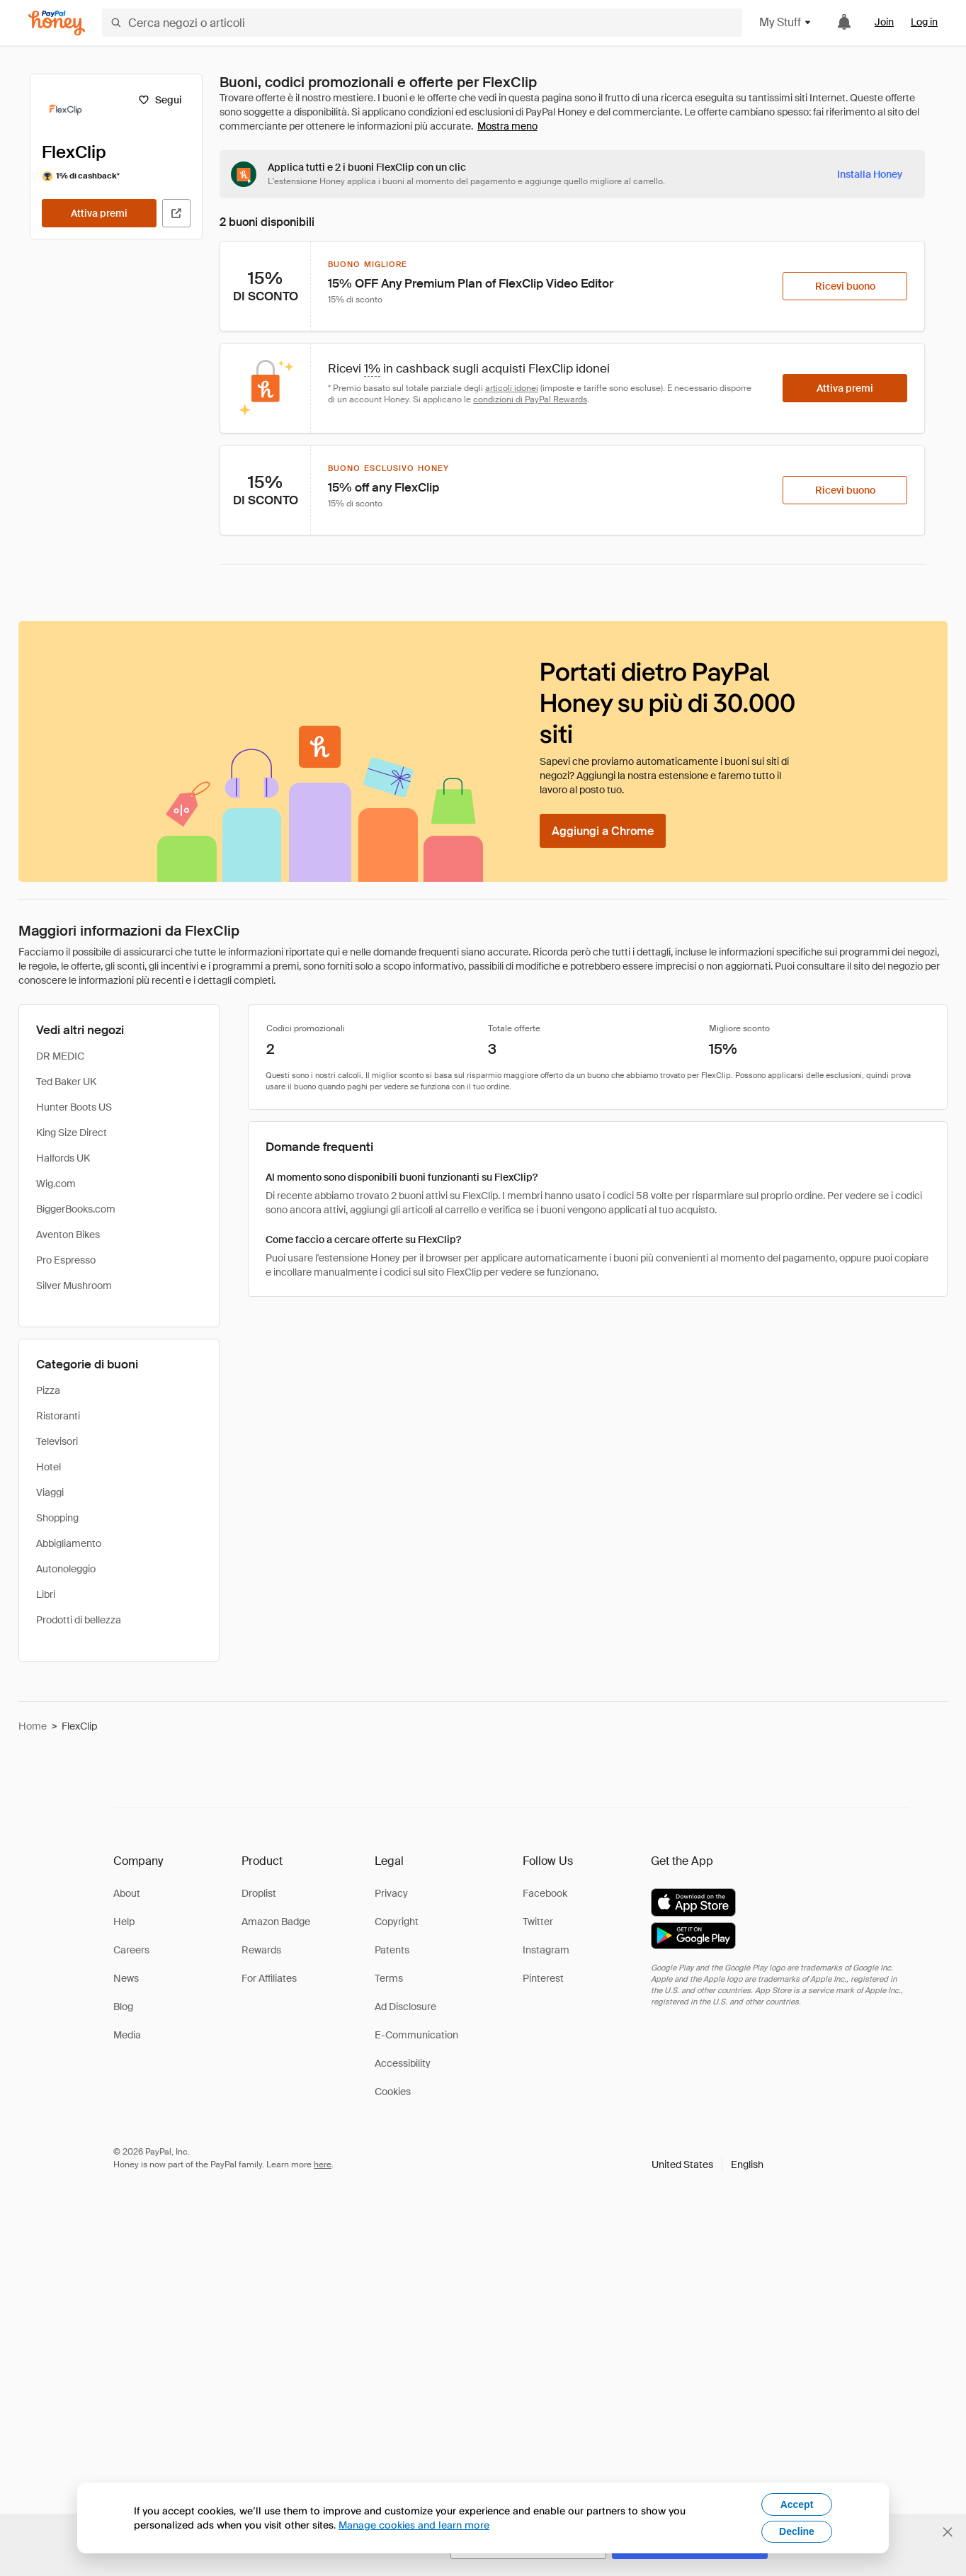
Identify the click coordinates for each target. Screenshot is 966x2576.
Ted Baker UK (66, 1081)
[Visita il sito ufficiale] (176, 213)
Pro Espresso (66, 1260)
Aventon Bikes (68, 1234)
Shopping (57, 1517)
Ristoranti (58, 1415)
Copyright (397, 1921)
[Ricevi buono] (845, 286)
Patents (392, 1950)
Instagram (546, 1950)
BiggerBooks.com (75, 1209)
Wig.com (56, 1183)
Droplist (259, 1893)
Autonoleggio (66, 1568)
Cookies (393, 2091)
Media (127, 2035)
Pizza (48, 1390)
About (126, 1893)
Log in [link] (924, 22)
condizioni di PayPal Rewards (530, 399)
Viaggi (50, 1492)
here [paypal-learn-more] (322, 2164)
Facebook (545, 1893)
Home (32, 1726)
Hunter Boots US (74, 1107)
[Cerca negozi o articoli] (422, 22)
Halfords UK (63, 1158)
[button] (707, 2164)
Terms (389, 1978)
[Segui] (160, 100)
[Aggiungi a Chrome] (603, 831)
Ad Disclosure (405, 2006)
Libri (45, 1594)
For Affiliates (269, 1978)
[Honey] (56, 23)
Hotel (48, 1466)
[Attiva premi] (99, 213)
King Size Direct (71, 1132)
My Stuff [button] (785, 22)
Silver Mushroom (74, 1285)
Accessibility (403, 2063)
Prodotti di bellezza (78, 1619)
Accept (797, 2504)
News (126, 1978)
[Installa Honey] (869, 174)
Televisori (57, 1441)
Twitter (538, 1921)
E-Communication (416, 2035)
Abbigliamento (68, 1543)
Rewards (261, 1950)
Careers (131, 1950)
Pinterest (543, 1978)
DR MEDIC (60, 1056)
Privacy (391, 1893)
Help (124, 1921)
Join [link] (884, 22)
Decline (796, 2531)
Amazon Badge (276, 1921)
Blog (123, 2006)
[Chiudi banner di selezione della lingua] (947, 2532)
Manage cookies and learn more (414, 2525)
